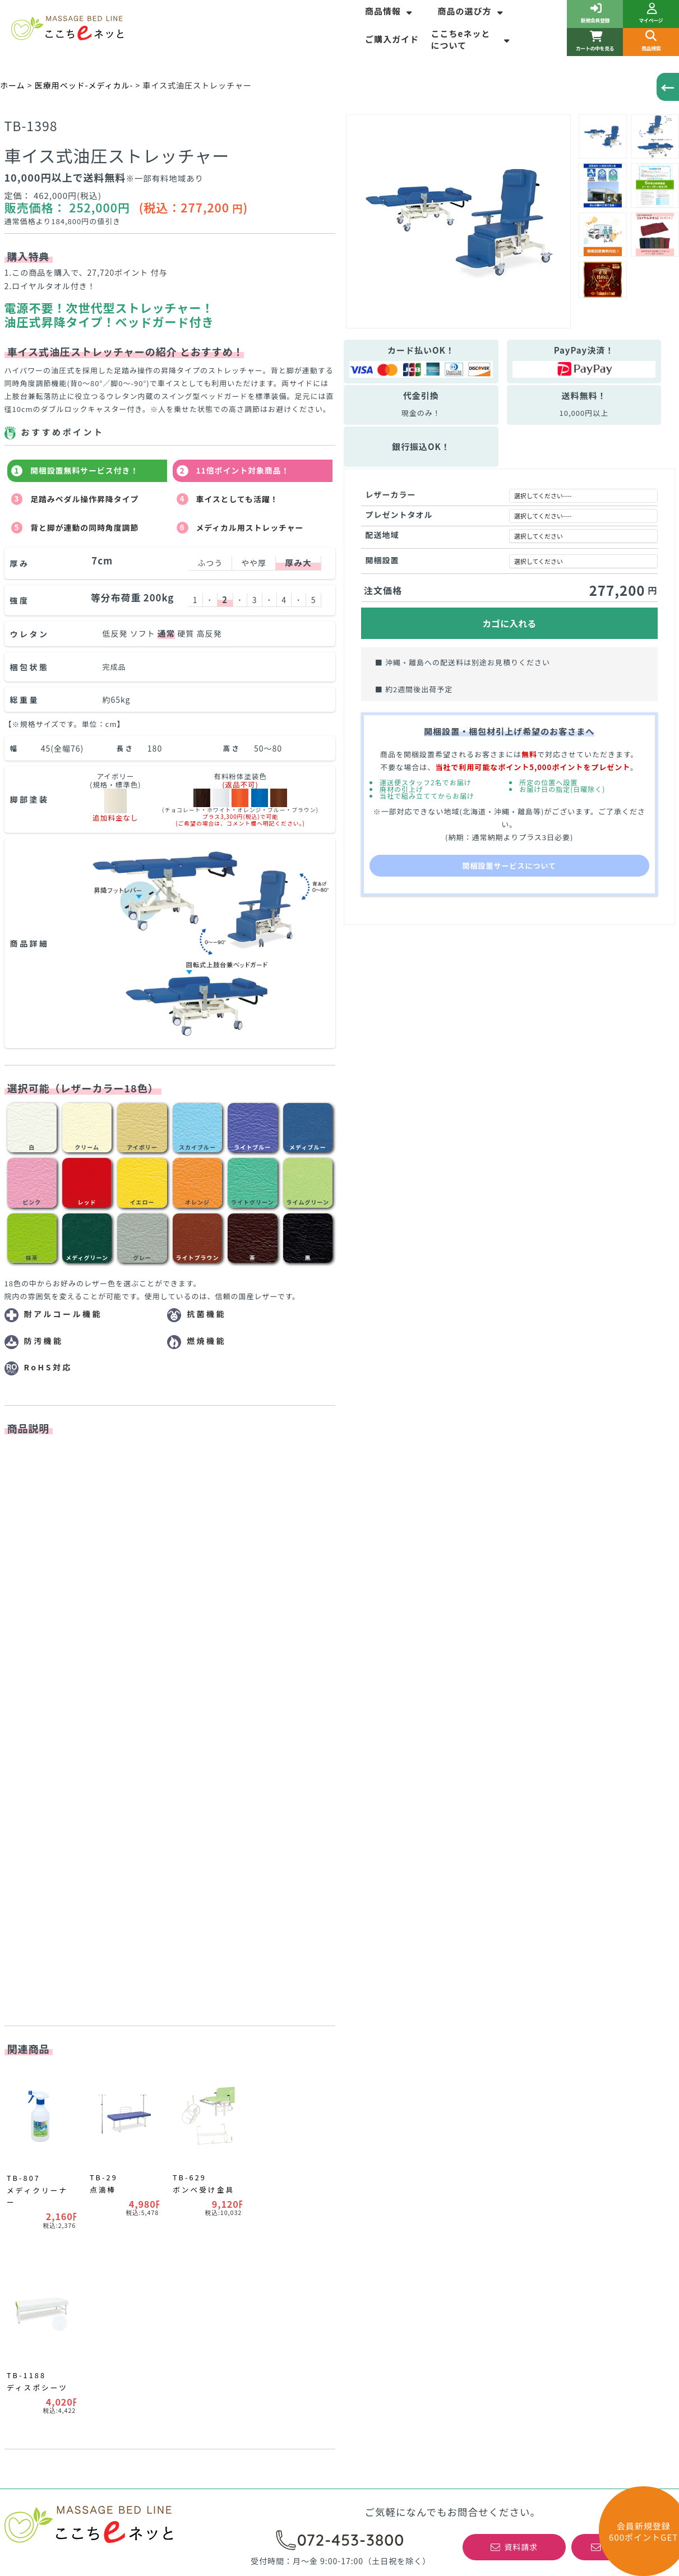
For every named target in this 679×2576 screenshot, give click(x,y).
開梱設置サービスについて (509, 865)
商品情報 (390, 11)
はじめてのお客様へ (384, 2104)
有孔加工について (224, 2122)
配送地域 (382, 534)
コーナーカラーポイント (53, 2210)
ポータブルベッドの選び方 (227, 2174)
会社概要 (533, 2088)
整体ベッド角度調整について (231, 2191)
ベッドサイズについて (232, 2088)
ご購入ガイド (392, 39)
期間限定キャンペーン (49, 2088)
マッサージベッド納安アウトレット (74, 2104)
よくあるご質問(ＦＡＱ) (392, 2120)
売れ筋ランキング (41, 2120)
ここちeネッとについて (471, 39)
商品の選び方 (471, 11)
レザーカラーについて (232, 2138)
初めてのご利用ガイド (558, 2153)
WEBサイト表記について (224, 2158)
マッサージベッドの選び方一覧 (235, 2072)
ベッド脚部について (228, 2105)
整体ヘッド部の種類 (214, 2207)
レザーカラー (391, 494)
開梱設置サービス (380, 2137)
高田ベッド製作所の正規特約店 (575, 2137)
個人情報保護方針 (550, 2120)
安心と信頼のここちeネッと (399, 2088)
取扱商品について (380, 2186)
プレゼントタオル (399, 514)
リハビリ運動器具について (57, 2178)
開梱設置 (382, 560)
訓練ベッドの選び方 (45, 2161)
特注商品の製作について (393, 2169)
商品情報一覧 (32, 2072)
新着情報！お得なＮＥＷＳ (57, 2137)
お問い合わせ (541, 2104)
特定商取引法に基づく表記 (566, 2072)
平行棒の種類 (32, 2194)
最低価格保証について (389, 2153)
